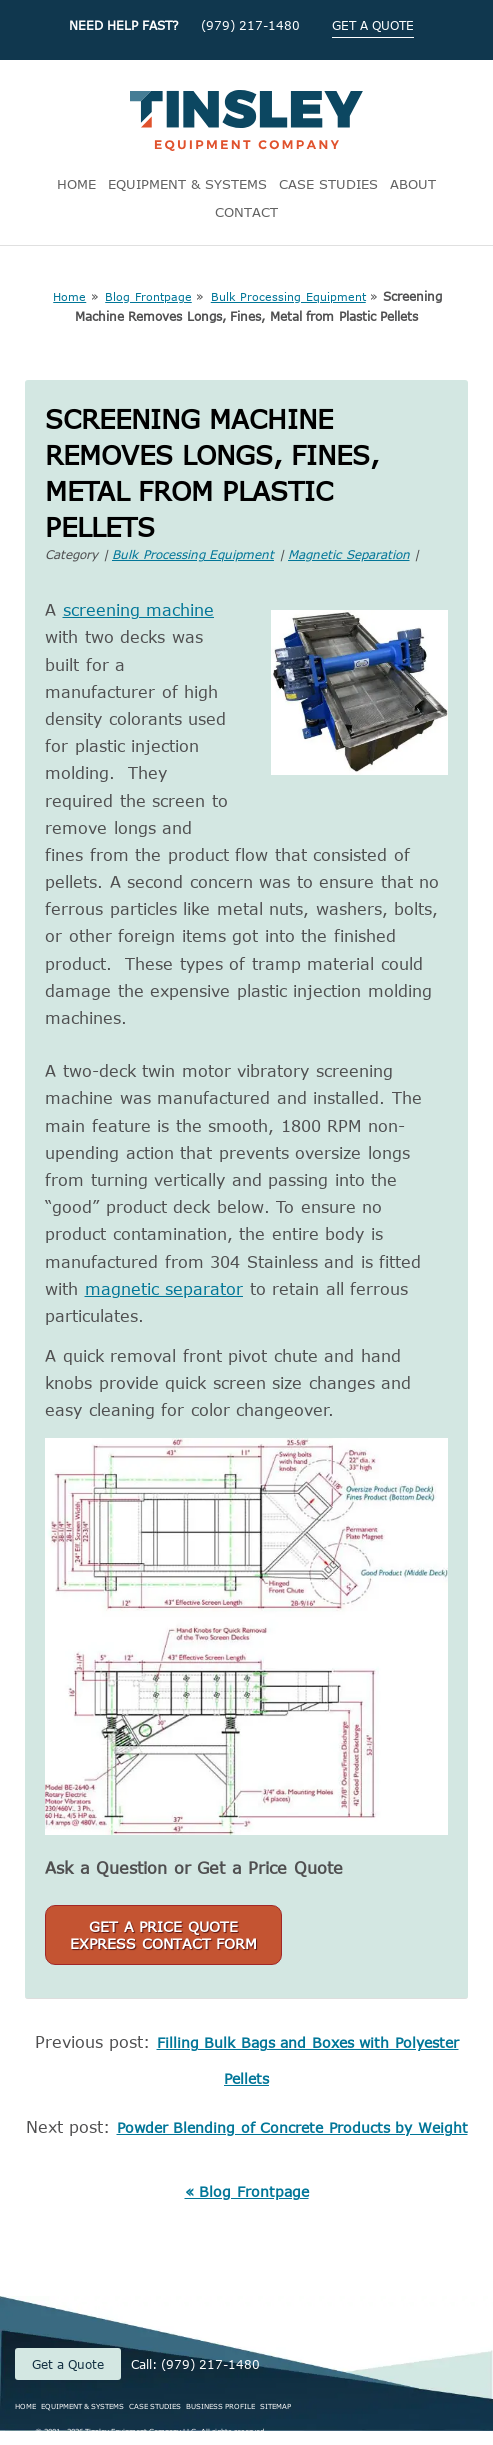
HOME (76, 184)
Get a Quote (68, 2364)
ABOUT (413, 184)
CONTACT (246, 212)
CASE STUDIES (328, 184)
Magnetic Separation (349, 554)
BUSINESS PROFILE (220, 2406)
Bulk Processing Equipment (288, 296)
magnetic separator (164, 1289)
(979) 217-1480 (250, 25)
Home (69, 296)
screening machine (139, 610)
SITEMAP (275, 2406)
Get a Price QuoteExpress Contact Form (163, 1935)
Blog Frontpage (148, 296)
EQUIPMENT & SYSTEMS (187, 184)
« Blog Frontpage (247, 2191)
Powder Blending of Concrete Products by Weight (292, 2127)
